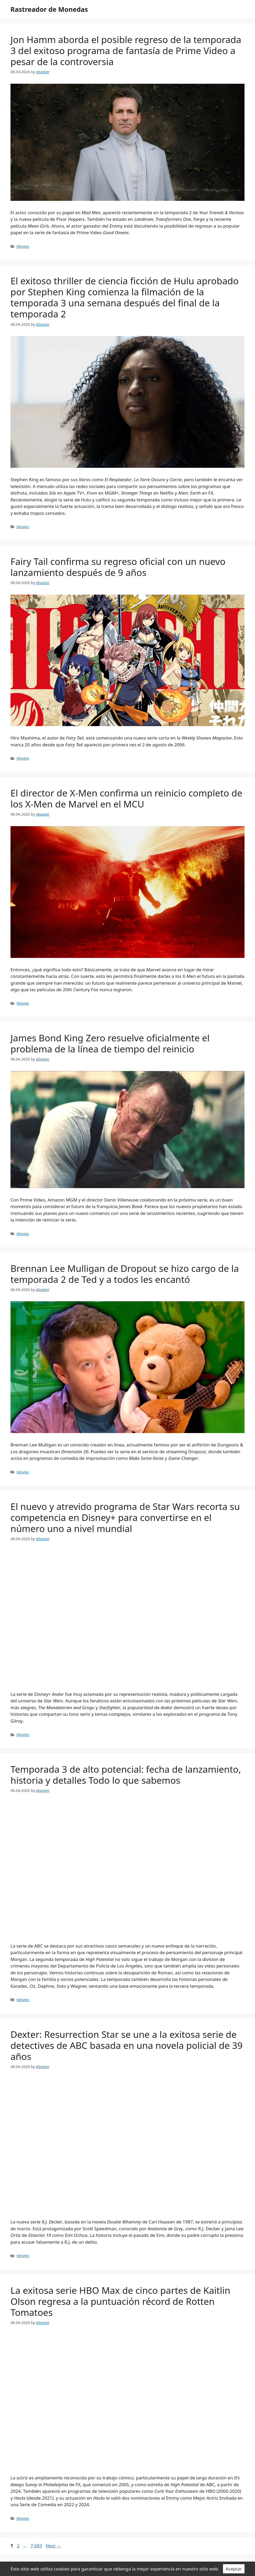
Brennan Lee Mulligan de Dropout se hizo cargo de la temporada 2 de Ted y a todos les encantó (124, 1274)
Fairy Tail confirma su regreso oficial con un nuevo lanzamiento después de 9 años (118, 567)
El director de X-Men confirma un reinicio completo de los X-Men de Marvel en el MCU (126, 798)
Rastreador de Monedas (49, 9)
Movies (23, 246)
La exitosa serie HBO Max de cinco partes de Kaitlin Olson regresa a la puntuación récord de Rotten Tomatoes (120, 2301)
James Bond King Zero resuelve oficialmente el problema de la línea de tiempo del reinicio (110, 1043)
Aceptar (234, 2569)
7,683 (36, 2546)
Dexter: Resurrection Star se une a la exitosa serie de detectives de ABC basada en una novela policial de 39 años (126, 2045)
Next (53, 2546)
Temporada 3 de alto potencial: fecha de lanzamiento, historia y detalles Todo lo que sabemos (125, 1774)
